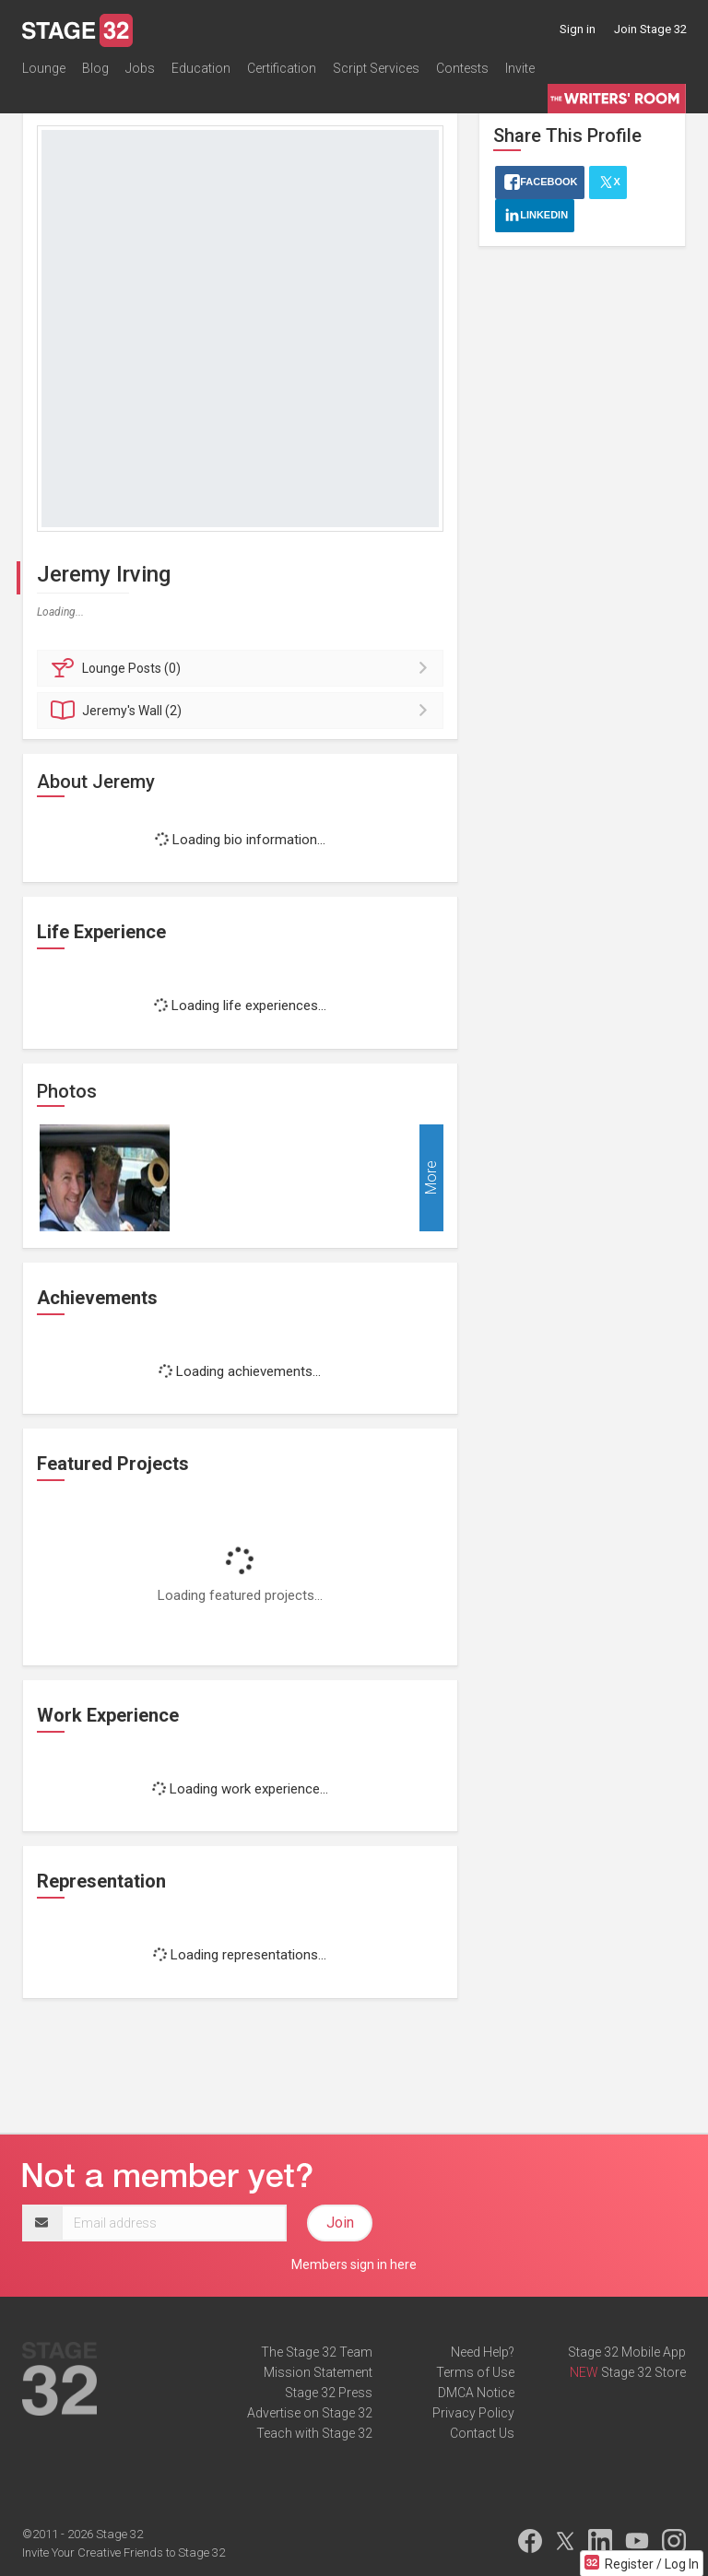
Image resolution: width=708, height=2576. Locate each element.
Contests (462, 68)
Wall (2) (243, 711)
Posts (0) (243, 668)
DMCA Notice (476, 2392)
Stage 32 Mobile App (627, 2352)
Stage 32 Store (643, 2372)
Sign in (578, 29)
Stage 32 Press (328, 2392)
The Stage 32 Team (316, 2352)
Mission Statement (318, 2372)
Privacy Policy (473, 2412)
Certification (281, 68)
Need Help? (482, 2352)
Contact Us (482, 2433)
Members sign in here (354, 2264)
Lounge (43, 68)
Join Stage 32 (650, 29)
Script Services (376, 68)
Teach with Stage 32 (314, 2433)
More (431, 1177)
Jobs (140, 68)
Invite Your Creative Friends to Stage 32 (123, 2552)
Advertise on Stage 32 (309, 2412)
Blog (95, 68)
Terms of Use (475, 2372)
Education (200, 68)
